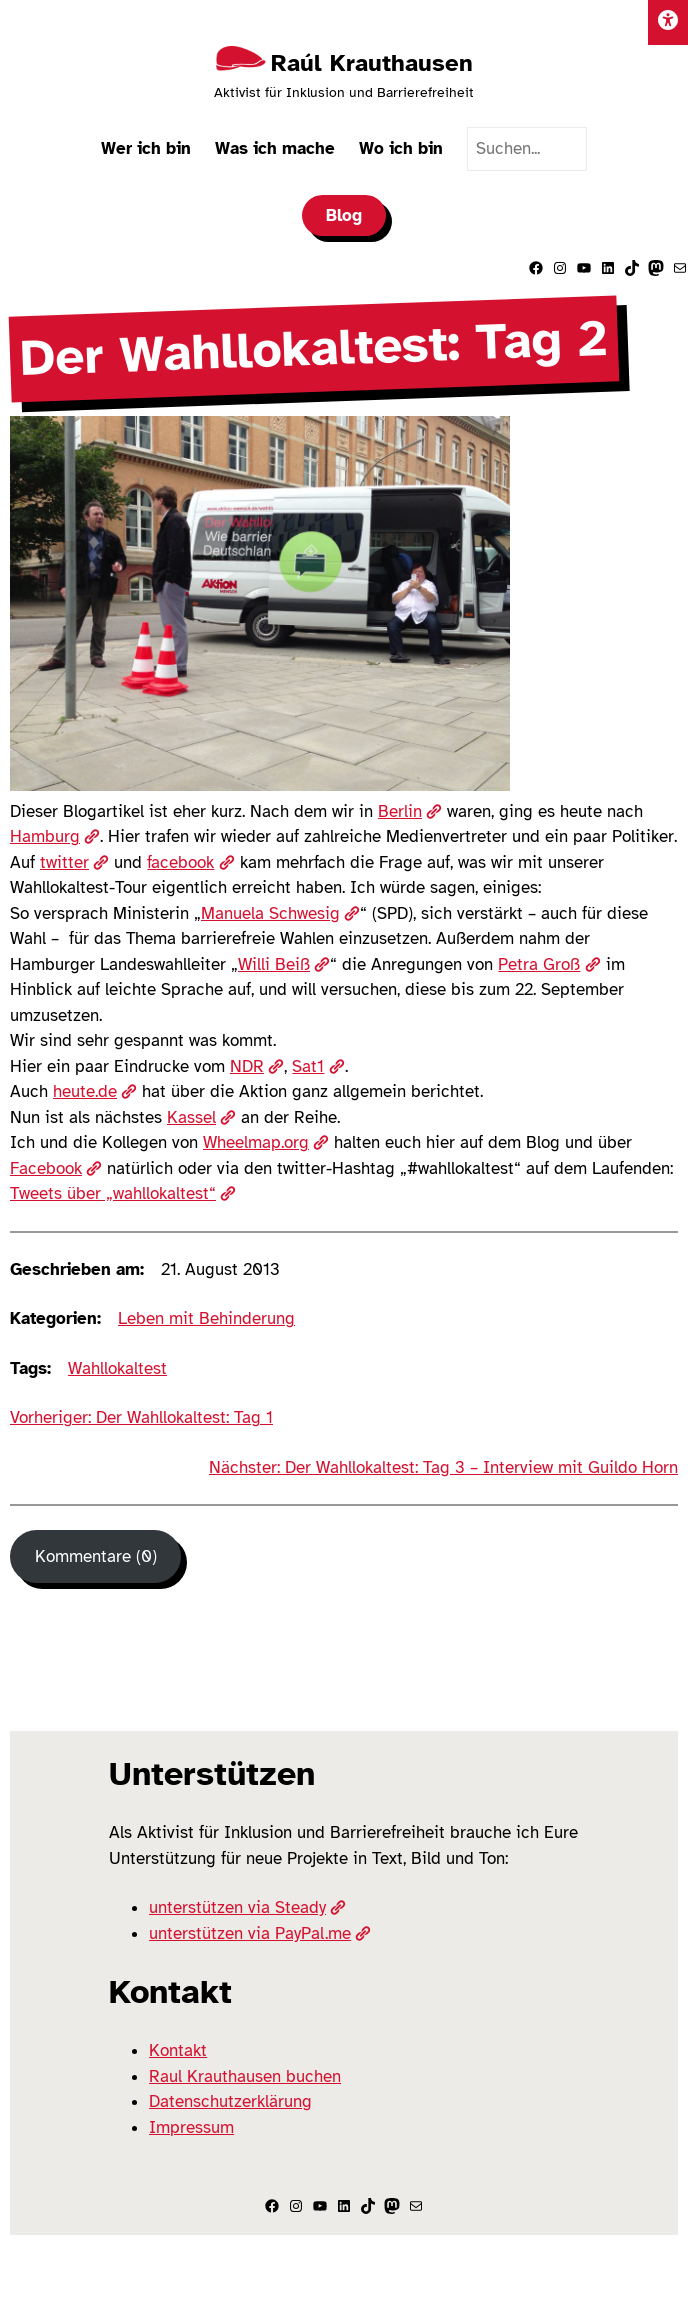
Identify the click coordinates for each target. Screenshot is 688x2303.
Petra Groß (549, 964)
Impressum (191, 2127)
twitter (74, 862)
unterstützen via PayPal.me (260, 1933)
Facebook (56, 1168)
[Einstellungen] (668, 22)
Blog (344, 215)
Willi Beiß (284, 964)
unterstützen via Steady (247, 1907)
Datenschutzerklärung (230, 2101)
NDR (257, 1066)
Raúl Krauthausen (372, 63)
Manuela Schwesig (280, 913)
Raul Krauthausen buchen (245, 2076)
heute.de (95, 1091)
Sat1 (318, 1066)
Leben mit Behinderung (206, 1318)
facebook (190, 862)
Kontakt (178, 2050)
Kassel (201, 1117)
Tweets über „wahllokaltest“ (123, 1193)
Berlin (410, 811)
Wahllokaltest (117, 1368)
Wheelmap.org (266, 1142)
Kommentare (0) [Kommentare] (96, 1556)
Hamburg (55, 836)
